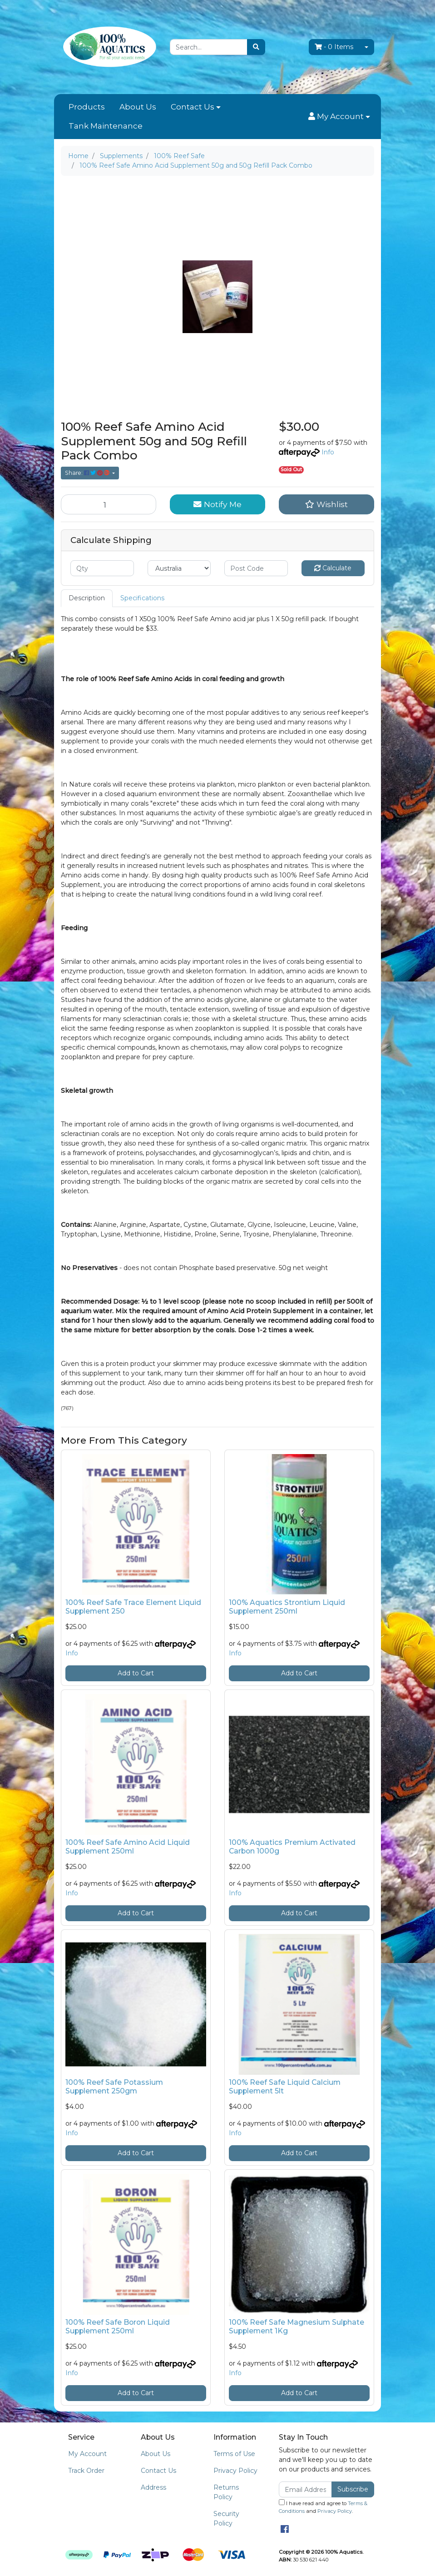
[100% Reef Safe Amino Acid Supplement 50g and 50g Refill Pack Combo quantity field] (108, 504)
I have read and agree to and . (323, 2506)
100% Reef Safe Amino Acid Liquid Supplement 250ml (127, 1846)
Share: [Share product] (88, 472)
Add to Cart (136, 1673)
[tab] (87, 598)
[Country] (179, 568)
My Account (87, 2454)
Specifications (142, 598)
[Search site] (256, 47)
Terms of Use (234, 2454)
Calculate (332, 568)
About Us (137, 106)
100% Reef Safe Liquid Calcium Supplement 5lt (285, 2086)
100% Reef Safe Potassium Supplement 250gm (114, 2086)
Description (87, 598)
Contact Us (192, 106)
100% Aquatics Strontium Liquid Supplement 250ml (287, 1606)
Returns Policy (226, 2492)
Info (327, 452)
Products (87, 106)
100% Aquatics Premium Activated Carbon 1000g (292, 1846)
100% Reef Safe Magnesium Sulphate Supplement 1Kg (296, 2326)
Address (153, 2487)
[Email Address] (305, 2489)
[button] (339, 116)
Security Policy (226, 2518)
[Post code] (256, 568)
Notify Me (217, 504)
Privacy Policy (235, 2470)
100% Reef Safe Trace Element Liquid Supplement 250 (133, 1606)
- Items (334, 47)
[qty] (102, 568)
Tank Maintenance (106, 125)
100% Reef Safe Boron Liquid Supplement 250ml (117, 2326)
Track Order (86, 2470)
